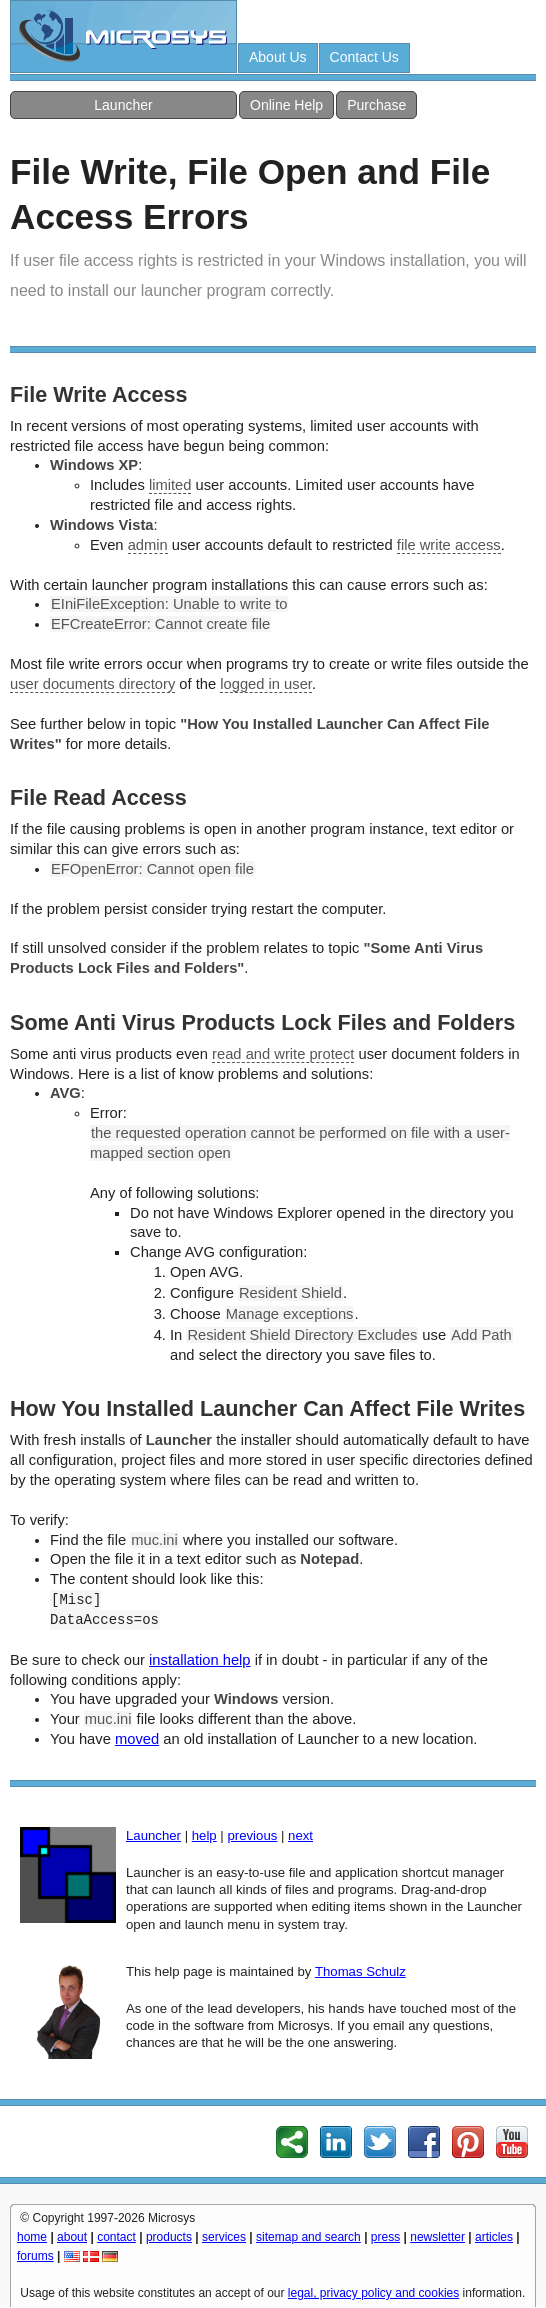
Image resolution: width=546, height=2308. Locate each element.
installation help (199, 1660)
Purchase (376, 105)
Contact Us (364, 57)
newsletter (437, 2237)
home (32, 2237)
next (300, 1835)
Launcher (123, 105)
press (385, 2237)
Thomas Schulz (360, 1971)
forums (35, 2256)
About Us (278, 57)
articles (494, 2237)
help (204, 1835)
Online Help (286, 105)
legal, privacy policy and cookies (373, 2293)
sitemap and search (308, 2237)
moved (137, 1739)
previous (252, 1835)
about (72, 2237)
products (169, 2237)
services (224, 2237)
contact (116, 2237)
